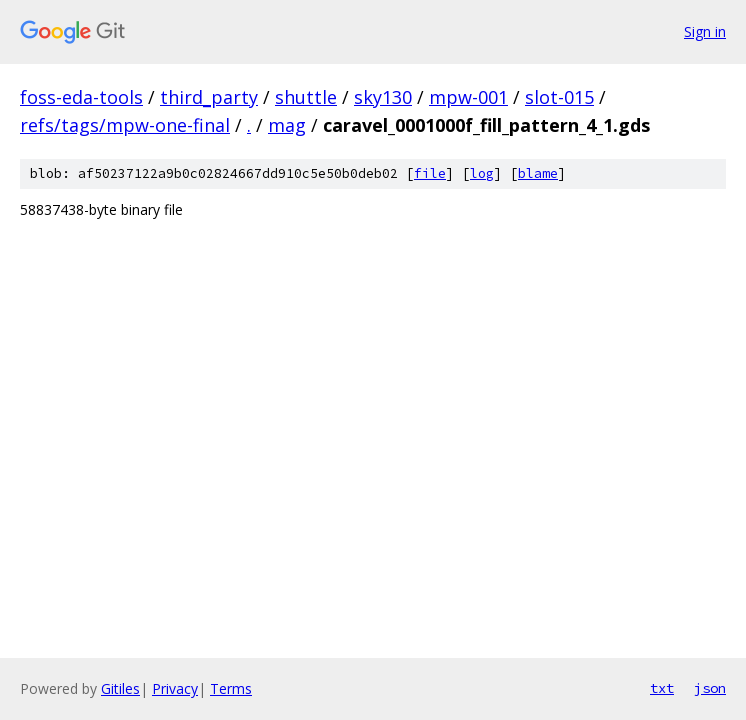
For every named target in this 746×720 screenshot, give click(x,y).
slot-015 (559, 97)
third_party (209, 97)
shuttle (306, 97)
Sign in (705, 31)
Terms (231, 688)
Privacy (175, 688)
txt (662, 688)
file (430, 173)
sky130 (383, 97)
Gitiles (120, 688)
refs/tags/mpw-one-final (125, 125)
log (482, 173)
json (710, 688)
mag (287, 125)
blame (538, 173)
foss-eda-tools (81, 97)
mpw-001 (468, 97)
